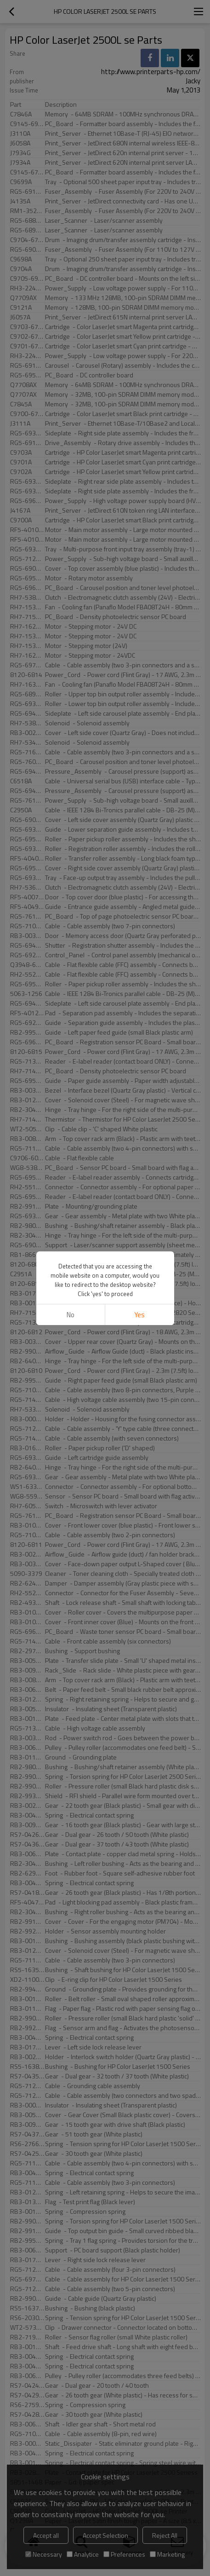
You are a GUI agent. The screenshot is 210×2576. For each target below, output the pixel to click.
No (70, 1314)
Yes (139, 1314)
